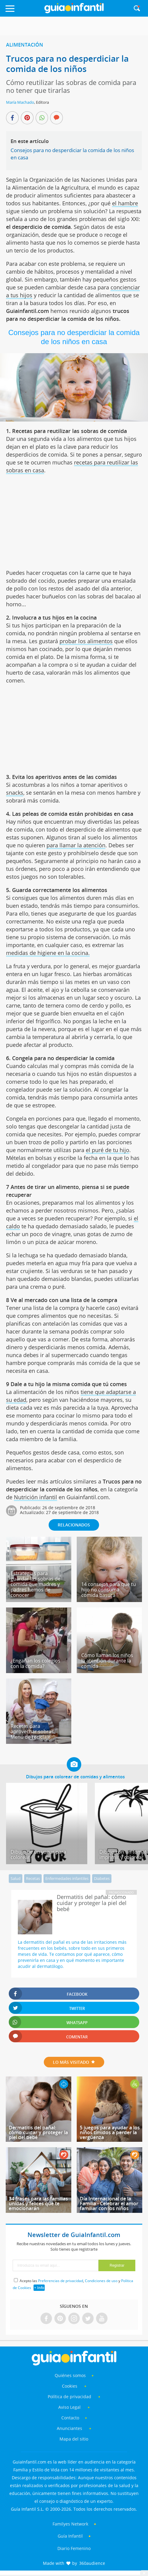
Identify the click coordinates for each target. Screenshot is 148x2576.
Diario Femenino (74, 2548)
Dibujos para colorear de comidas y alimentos (75, 1776)
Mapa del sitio (74, 2439)
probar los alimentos (86, 641)
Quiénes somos (70, 2375)
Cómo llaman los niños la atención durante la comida (107, 1660)
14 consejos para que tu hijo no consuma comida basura (108, 1589)
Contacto (70, 2418)
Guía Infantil (70, 2536)
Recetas (33, 1878)
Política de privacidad (70, 2396)
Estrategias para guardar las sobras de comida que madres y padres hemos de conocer (35, 1584)
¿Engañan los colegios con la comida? (35, 1663)
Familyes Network (70, 2524)
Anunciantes (69, 2428)
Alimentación (24, 44)
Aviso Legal (69, 2407)
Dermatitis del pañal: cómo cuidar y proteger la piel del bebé (38, 2132)
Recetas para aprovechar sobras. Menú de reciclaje (33, 1731)
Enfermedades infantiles (66, 1878)
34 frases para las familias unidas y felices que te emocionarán (38, 2203)
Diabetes (102, 1878)
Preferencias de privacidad (60, 2280)
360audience (92, 2563)
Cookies (70, 2386)
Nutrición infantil (35, 1497)
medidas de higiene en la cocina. (48, 952)
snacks (14, 792)
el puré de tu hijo (107, 1150)
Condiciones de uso (101, 2280)
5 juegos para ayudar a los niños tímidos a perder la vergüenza (110, 2132)
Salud (16, 1878)
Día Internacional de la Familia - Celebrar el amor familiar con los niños (109, 2203)
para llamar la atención (76, 845)
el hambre (125, 203)
